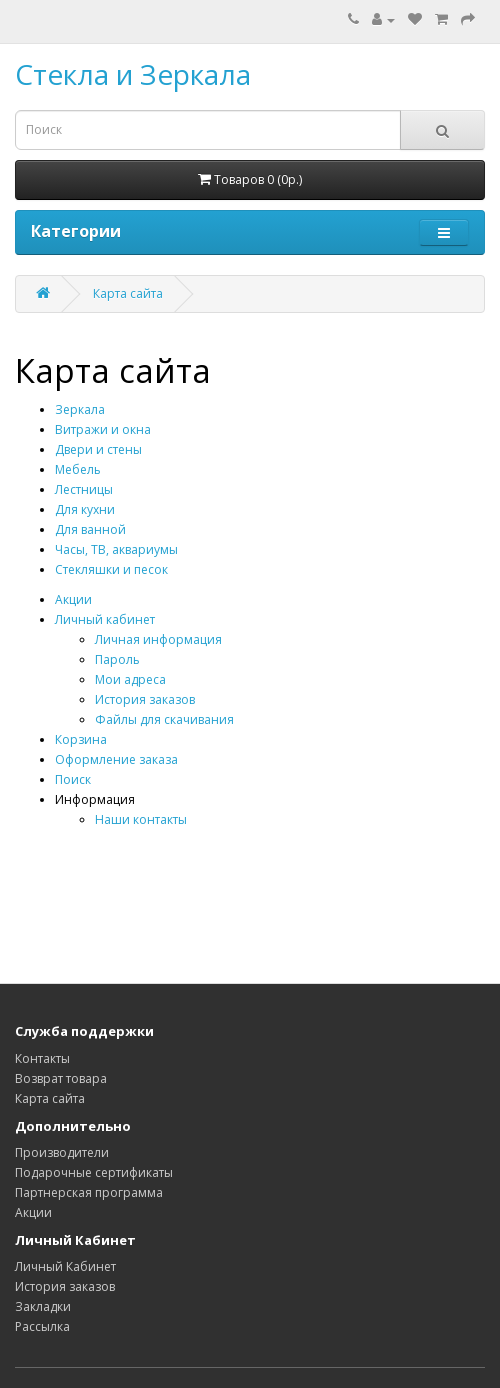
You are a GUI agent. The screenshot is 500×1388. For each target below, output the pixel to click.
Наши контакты (141, 819)
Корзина (81, 739)
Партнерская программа (89, 1192)
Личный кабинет (105, 619)
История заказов (145, 699)
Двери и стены (98, 449)
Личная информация (158, 639)
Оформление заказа (116, 759)
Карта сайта (128, 293)
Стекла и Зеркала (133, 74)
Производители (62, 1152)
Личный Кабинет (65, 1266)
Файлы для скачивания (164, 719)
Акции (73, 599)
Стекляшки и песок (111, 569)
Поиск (73, 779)
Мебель (78, 469)
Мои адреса (130, 679)
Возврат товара (61, 1078)
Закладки (43, 1306)
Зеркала (80, 409)
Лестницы (84, 489)
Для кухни (85, 509)
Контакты (42, 1058)
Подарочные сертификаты (94, 1172)
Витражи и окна (103, 429)
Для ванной (90, 529)
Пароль (117, 659)
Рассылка (42, 1326)
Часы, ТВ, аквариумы (116, 549)
